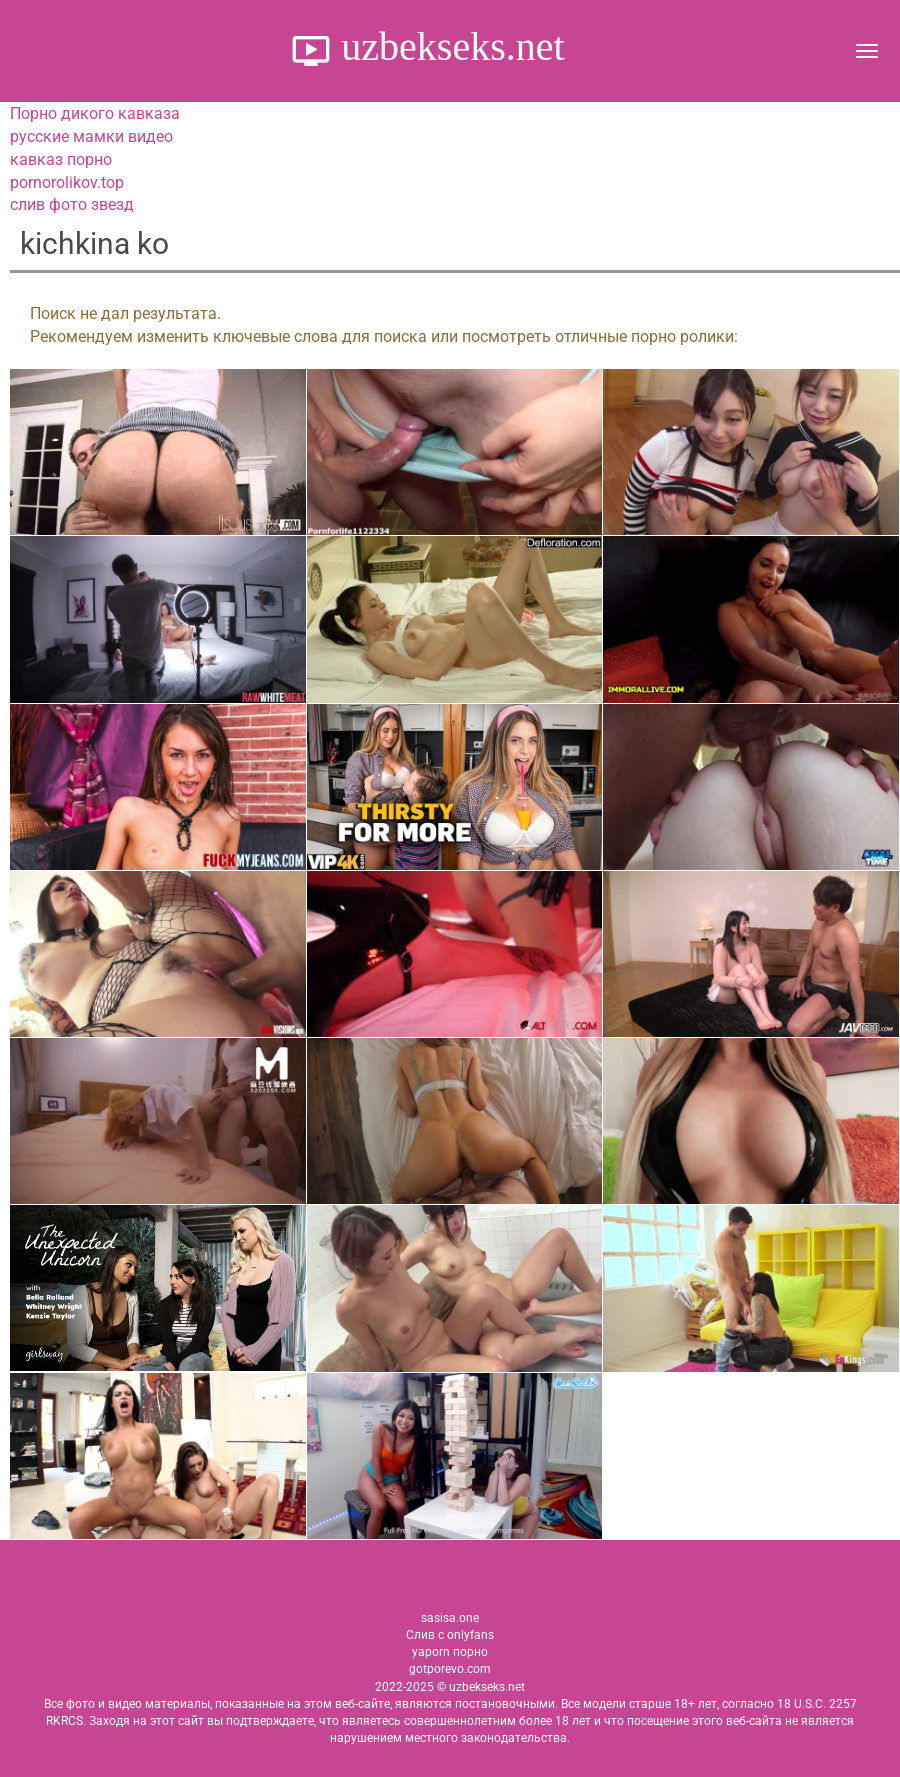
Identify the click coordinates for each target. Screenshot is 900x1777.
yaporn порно (450, 1652)
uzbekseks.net (447, 46)
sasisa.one (450, 1618)
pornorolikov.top (67, 182)
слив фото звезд (72, 204)
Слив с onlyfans (450, 1635)
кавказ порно (61, 159)
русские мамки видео (91, 136)
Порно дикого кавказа (95, 113)
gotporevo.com (450, 1669)
